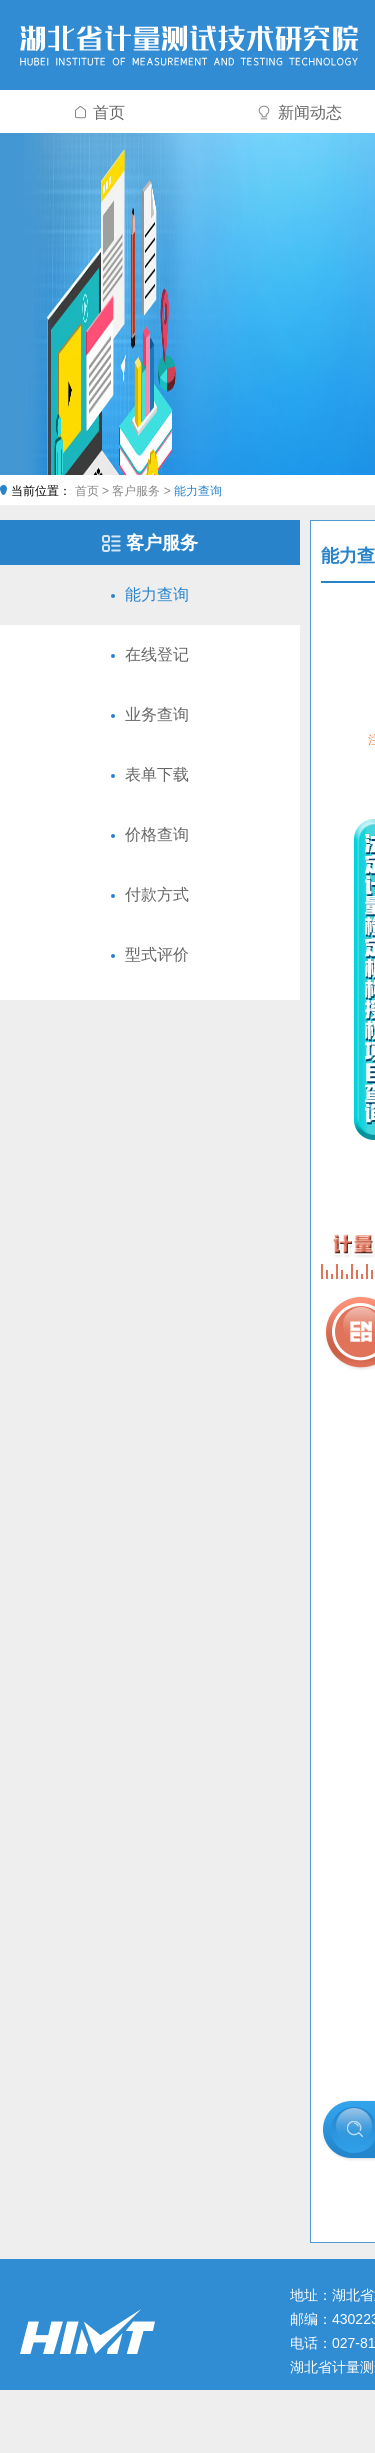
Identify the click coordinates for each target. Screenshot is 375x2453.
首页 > (94, 491)
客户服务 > (143, 491)
